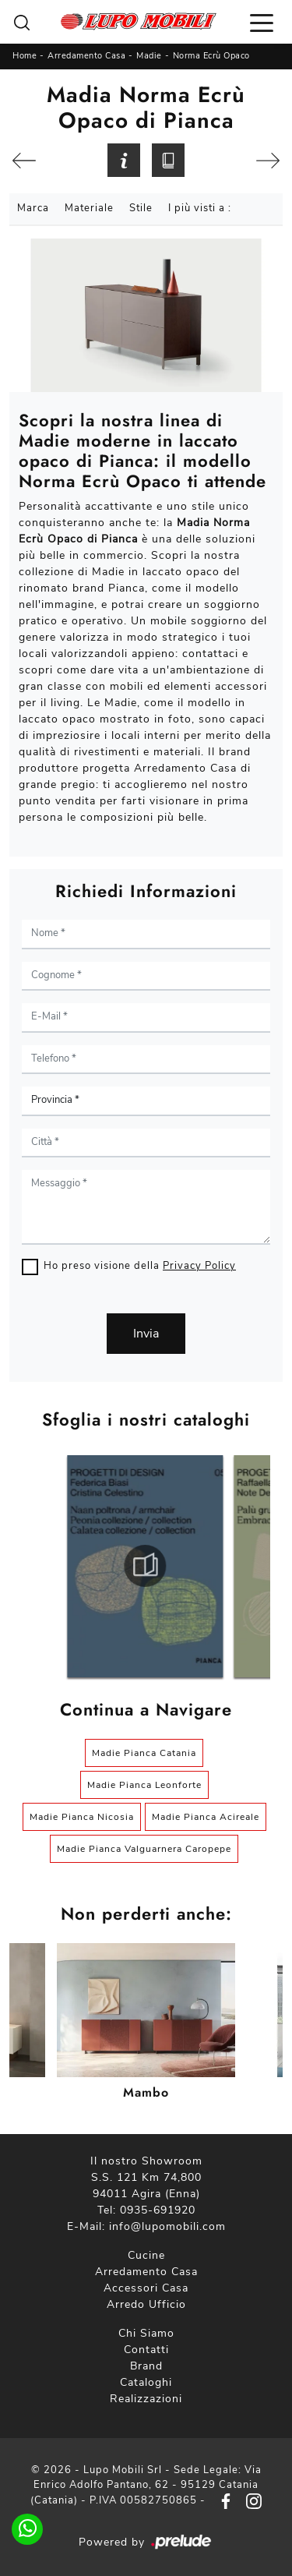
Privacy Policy (199, 1266)
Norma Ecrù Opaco (211, 56)
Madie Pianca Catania (144, 1753)
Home (24, 56)
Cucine (146, 2255)
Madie (149, 56)
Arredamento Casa (86, 56)
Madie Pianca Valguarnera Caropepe (144, 1849)
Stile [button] (141, 208)
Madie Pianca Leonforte (144, 1785)
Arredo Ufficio (146, 2304)
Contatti (146, 2349)
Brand (146, 2366)
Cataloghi (146, 2382)
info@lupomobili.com (167, 2226)
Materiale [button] (89, 208)
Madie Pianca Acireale (205, 1817)
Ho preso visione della (140, 1266)
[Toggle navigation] (262, 22)
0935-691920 (157, 2210)
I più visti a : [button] (199, 208)
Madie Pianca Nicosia (82, 1817)
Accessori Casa (146, 2288)
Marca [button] (33, 208)
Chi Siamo (146, 2333)
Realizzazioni (146, 2398)
